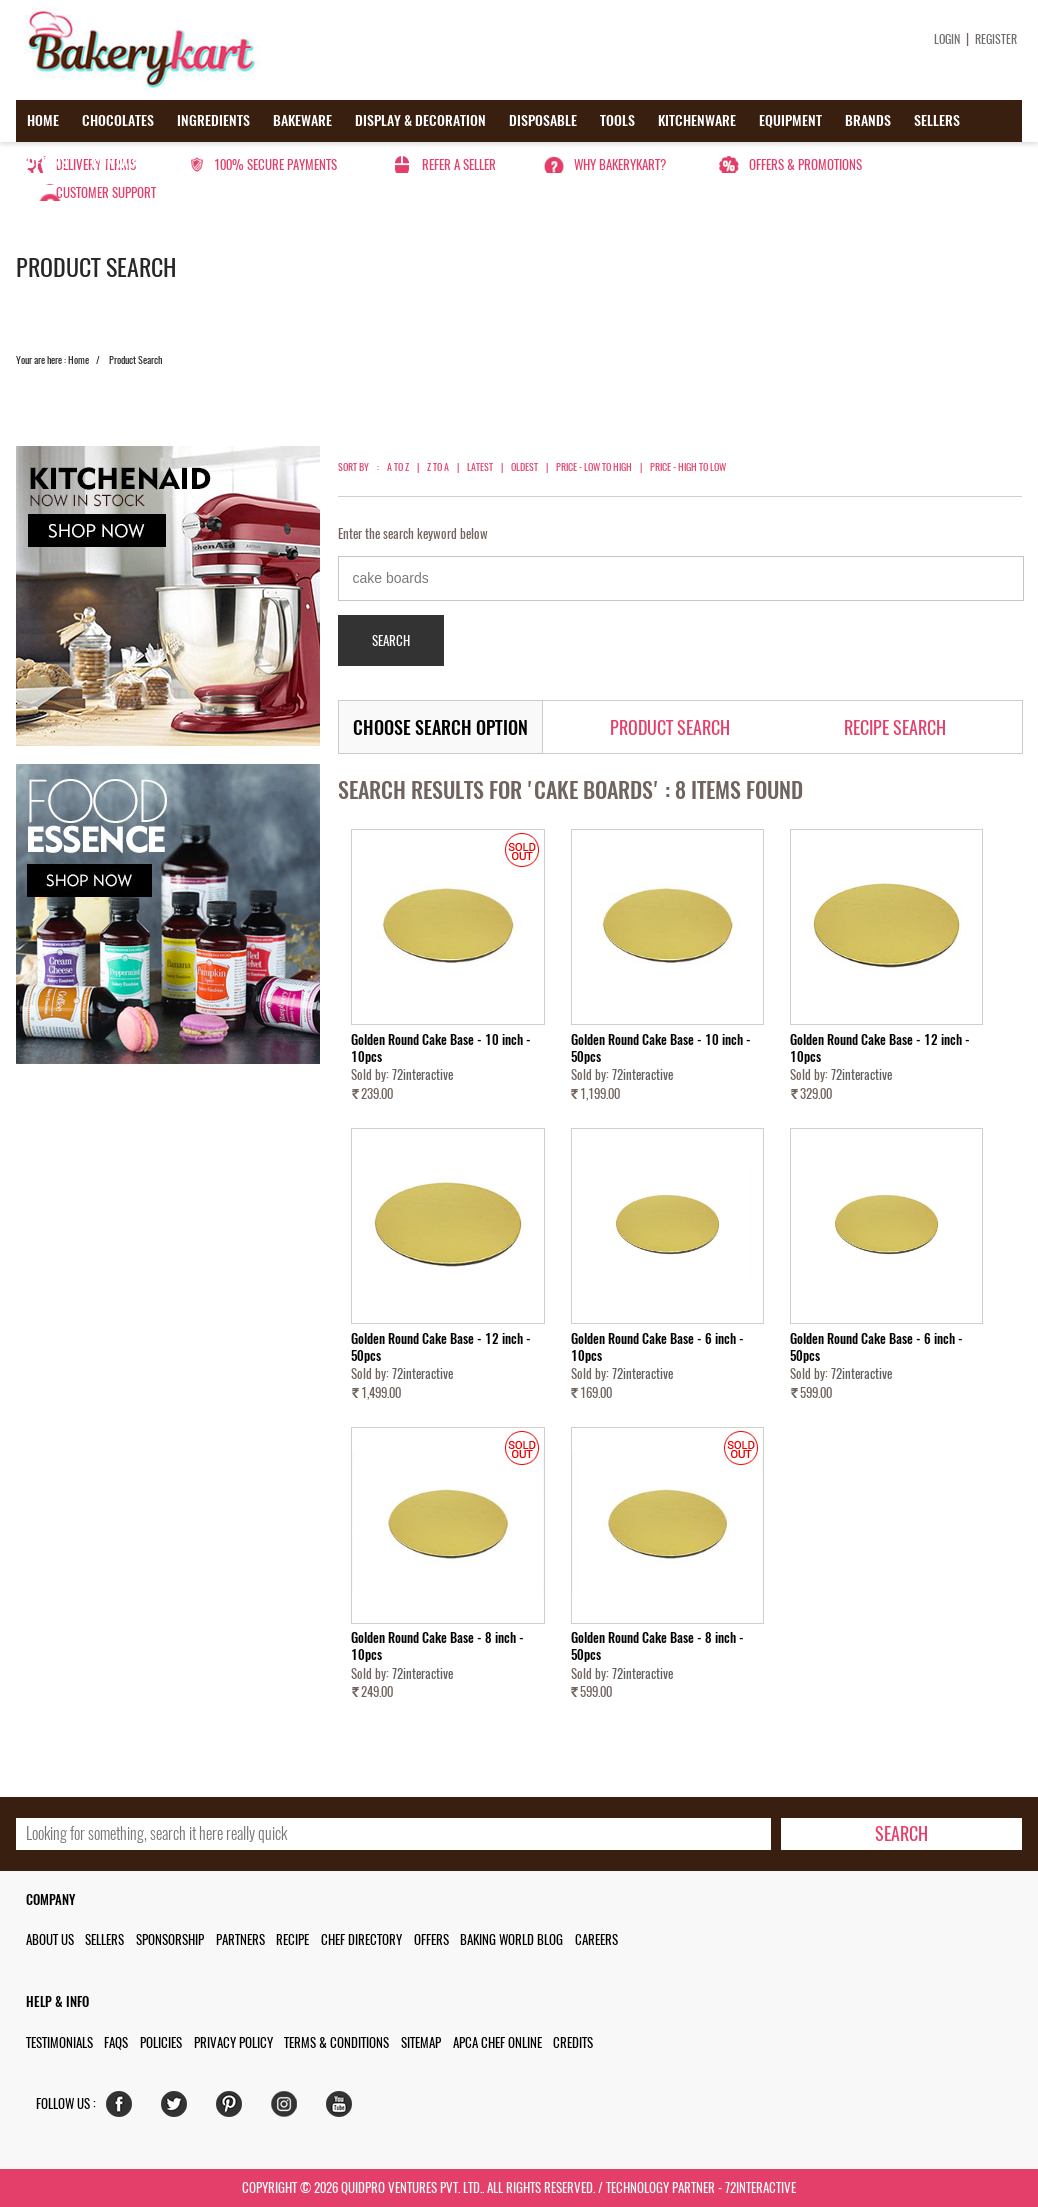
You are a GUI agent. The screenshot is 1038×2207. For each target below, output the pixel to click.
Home (43, 120)
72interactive (422, 1074)
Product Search (670, 727)
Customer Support (106, 192)
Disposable (543, 120)
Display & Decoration (420, 120)
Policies (161, 2042)
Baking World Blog (511, 1939)
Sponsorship (170, 1939)
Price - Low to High (594, 467)
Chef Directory (361, 1939)
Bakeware (302, 120)
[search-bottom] (902, 1834)
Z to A (438, 467)
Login (947, 39)
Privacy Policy (233, 2042)
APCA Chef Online (497, 2042)
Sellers (937, 120)
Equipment (790, 120)
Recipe (292, 1939)
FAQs (116, 2042)
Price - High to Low (688, 467)
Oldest (524, 467)
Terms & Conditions (336, 2042)
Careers (596, 1939)
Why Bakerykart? (620, 164)
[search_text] (393, 1834)
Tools (617, 120)
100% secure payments (275, 164)
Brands (868, 120)
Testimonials (59, 2042)
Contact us (125, 162)
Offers (47, 162)
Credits (573, 2042)
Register (996, 39)
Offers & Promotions (805, 164)
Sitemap (421, 2042)
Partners (240, 1939)
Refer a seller (459, 164)
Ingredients (213, 120)
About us (50, 1939)
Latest (480, 467)
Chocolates (118, 120)
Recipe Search (895, 727)
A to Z (398, 467)
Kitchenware (697, 120)
